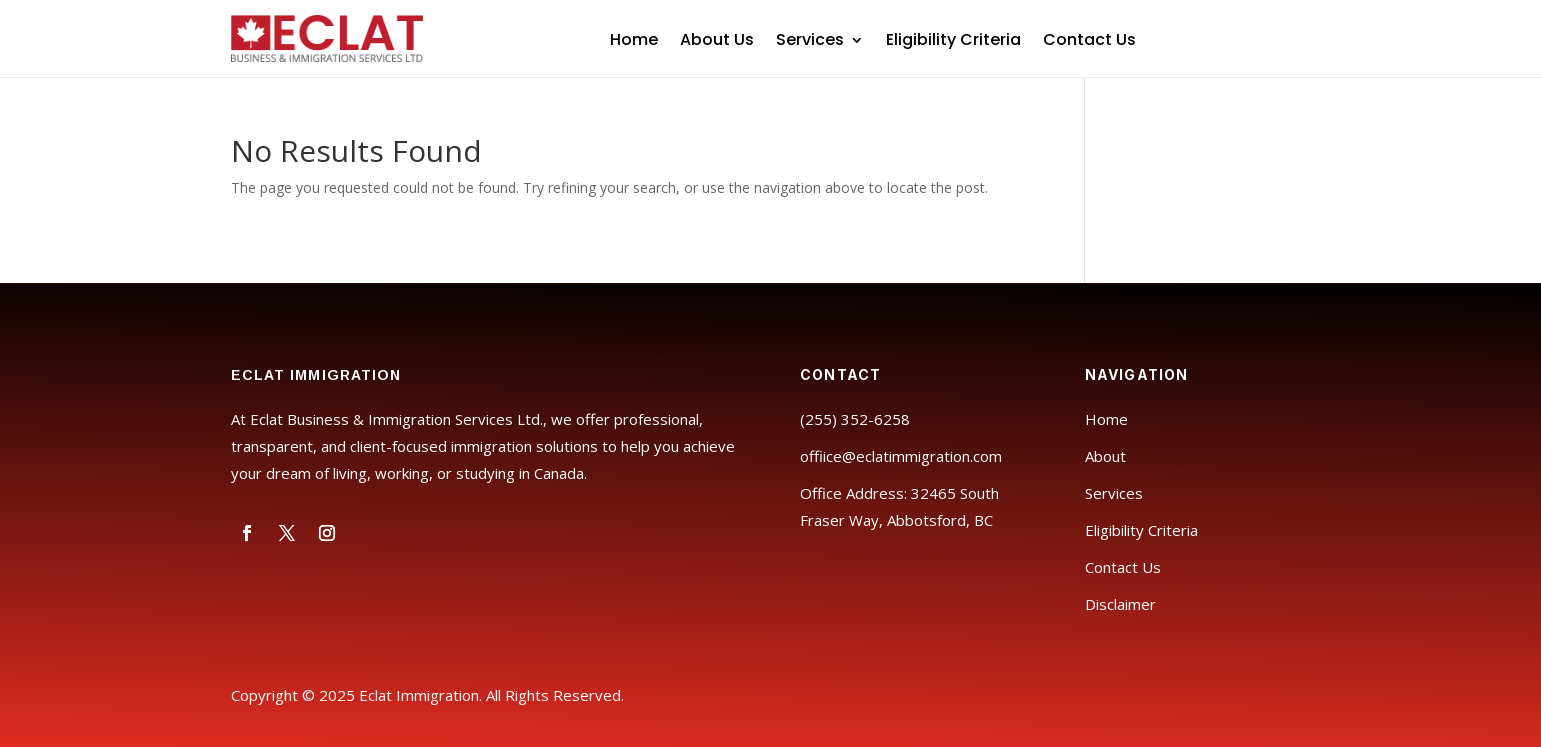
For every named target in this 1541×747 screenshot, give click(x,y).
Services (810, 42)
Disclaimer (1120, 604)
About (1105, 456)
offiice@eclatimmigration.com (901, 456)
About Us (717, 42)
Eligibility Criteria (953, 42)
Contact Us (1089, 42)
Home (634, 42)
